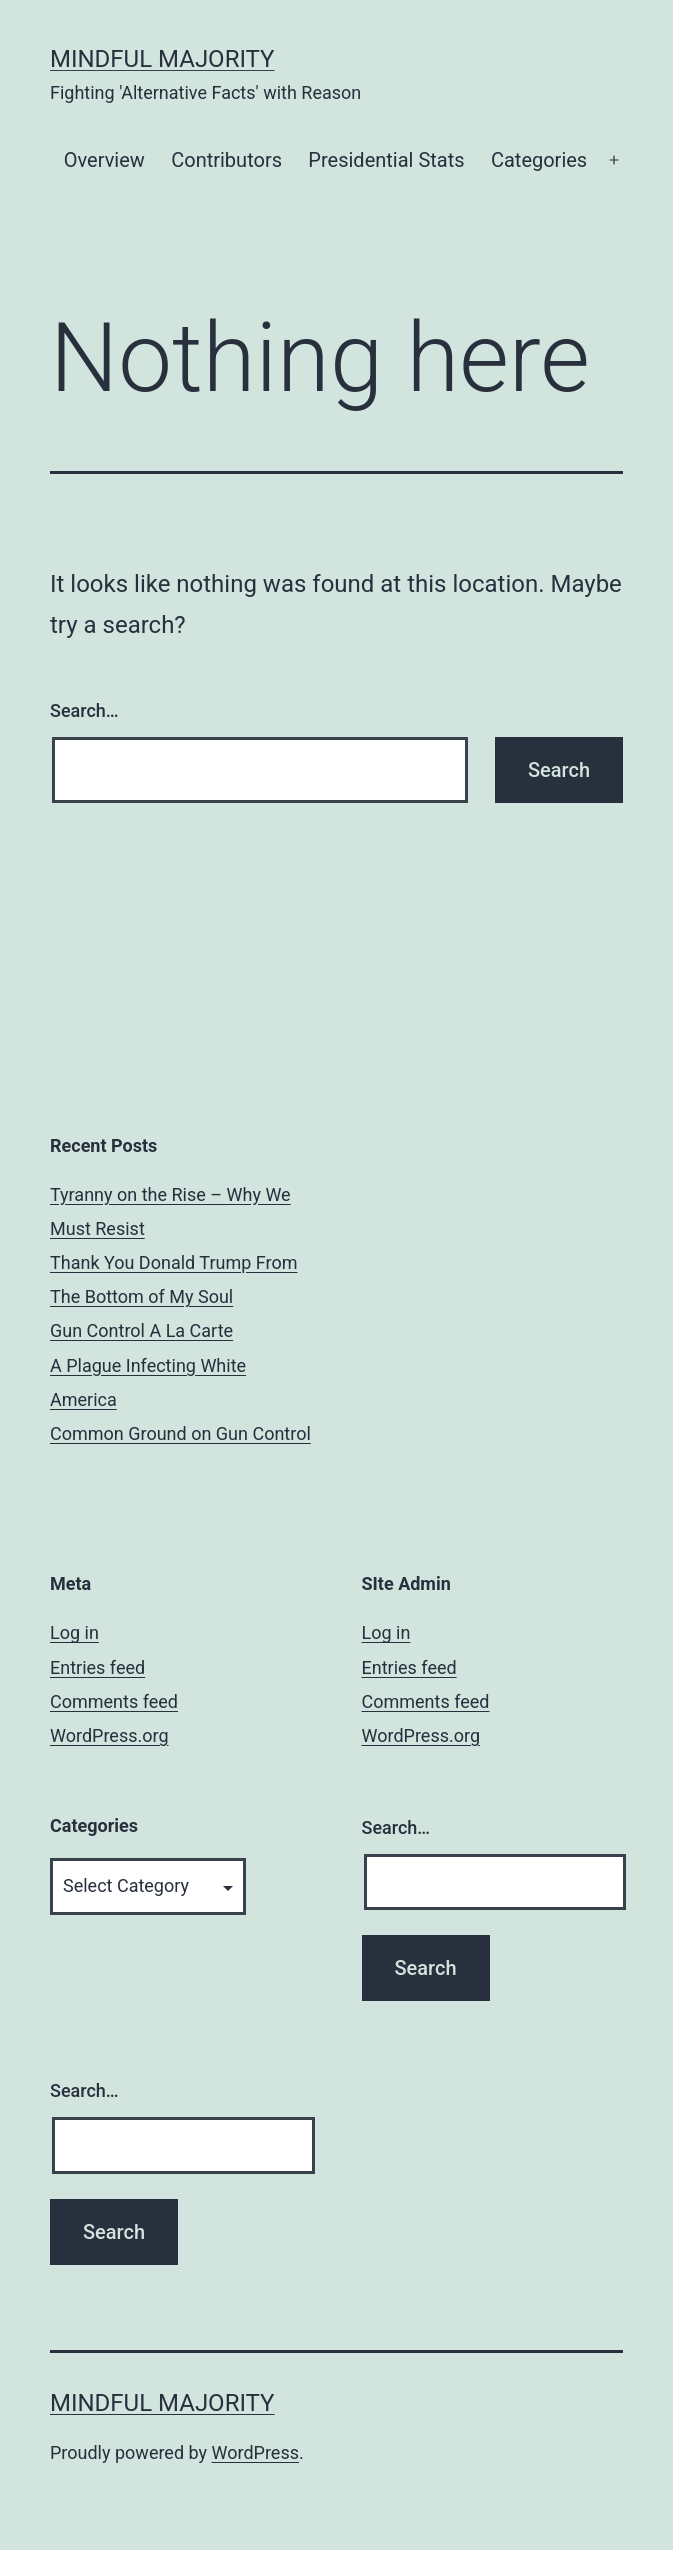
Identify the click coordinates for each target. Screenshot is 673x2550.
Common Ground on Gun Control (180, 1433)
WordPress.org (109, 1735)
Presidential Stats (386, 160)
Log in (74, 1632)
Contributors (226, 160)
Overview (104, 160)
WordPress (255, 2452)
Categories (539, 160)
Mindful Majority (162, 59)
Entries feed (97, 1667)
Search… (84, 710)
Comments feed (114, 1701)
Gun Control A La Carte (141, 1330)
